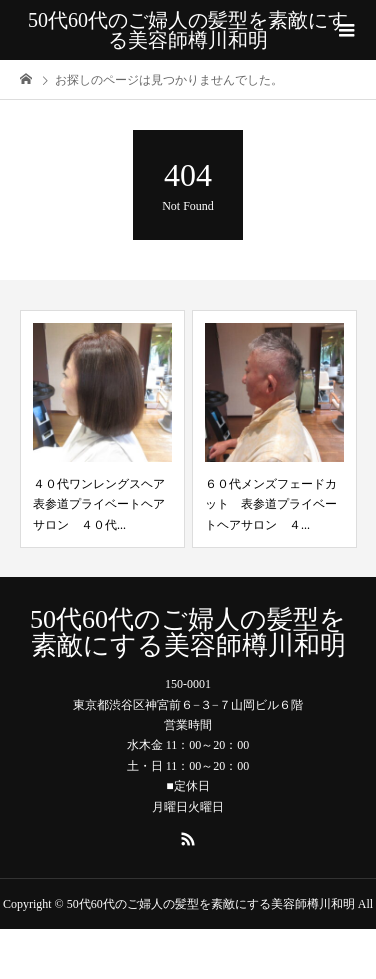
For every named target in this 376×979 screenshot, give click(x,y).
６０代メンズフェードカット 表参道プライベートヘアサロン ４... (271, 504)
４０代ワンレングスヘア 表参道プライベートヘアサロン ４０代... (105, 504)
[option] (102, 429)
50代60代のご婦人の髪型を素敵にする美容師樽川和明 (188, 30)
